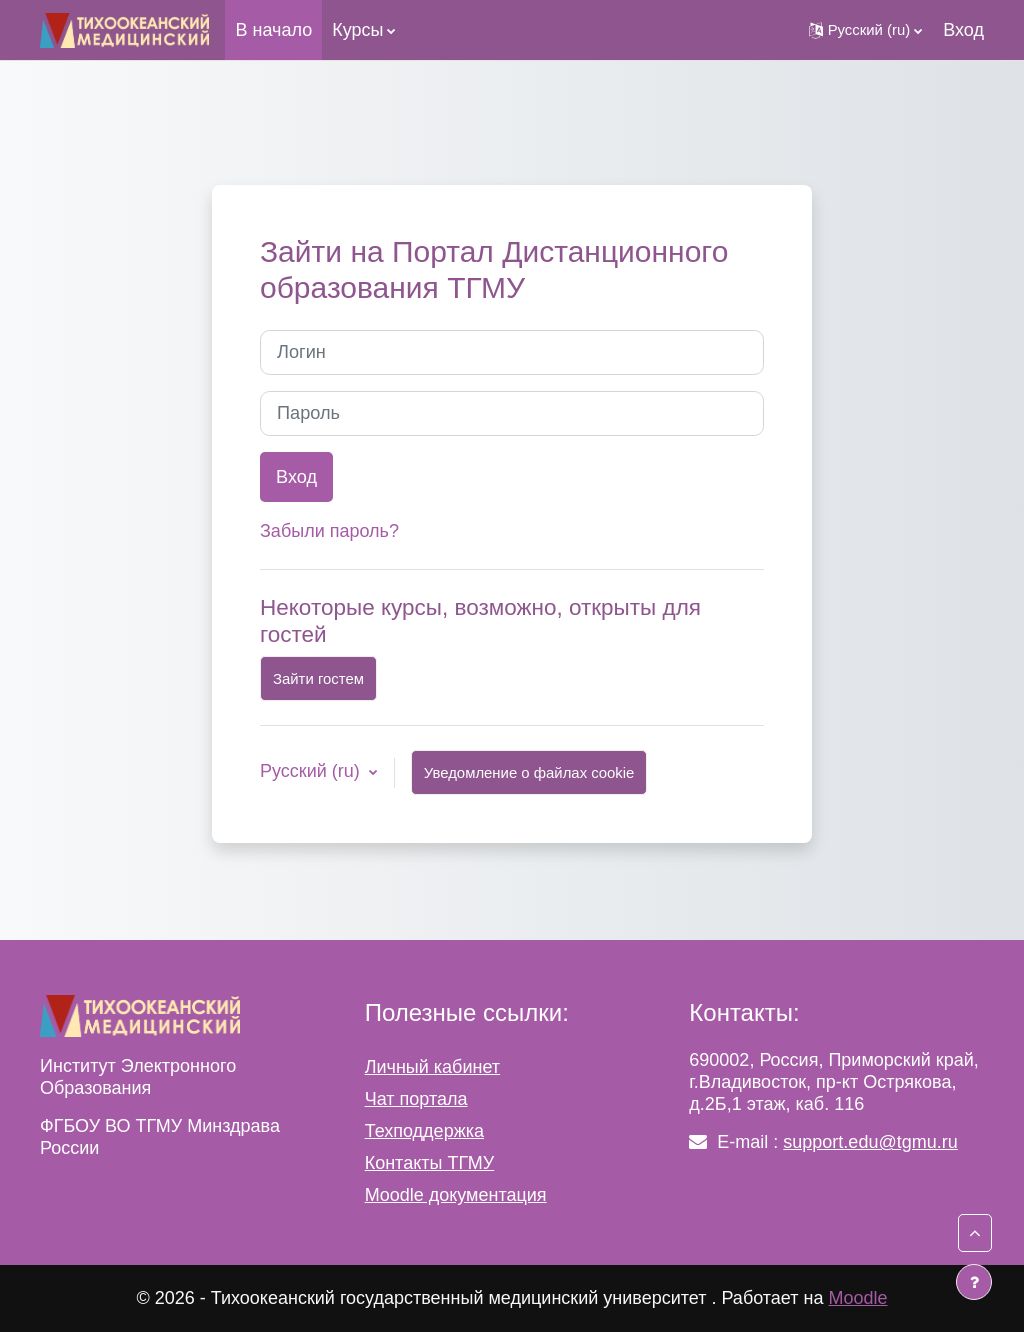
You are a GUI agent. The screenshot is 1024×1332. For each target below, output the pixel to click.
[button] (866, 30)
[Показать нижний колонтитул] (974, 1282)
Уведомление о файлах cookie (529, 772)
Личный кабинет (432, 1067)
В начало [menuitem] (273, 30)
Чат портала (416, 1099)
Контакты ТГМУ (430, 1163)
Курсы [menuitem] (357, 30)
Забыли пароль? (329, 531)
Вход (963, 30)
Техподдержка (424, 1131)
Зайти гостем (318, 678)
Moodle (857, 1298)
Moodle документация (456, 1195)
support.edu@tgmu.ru (870, 1142)
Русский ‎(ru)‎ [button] (312, 771)
